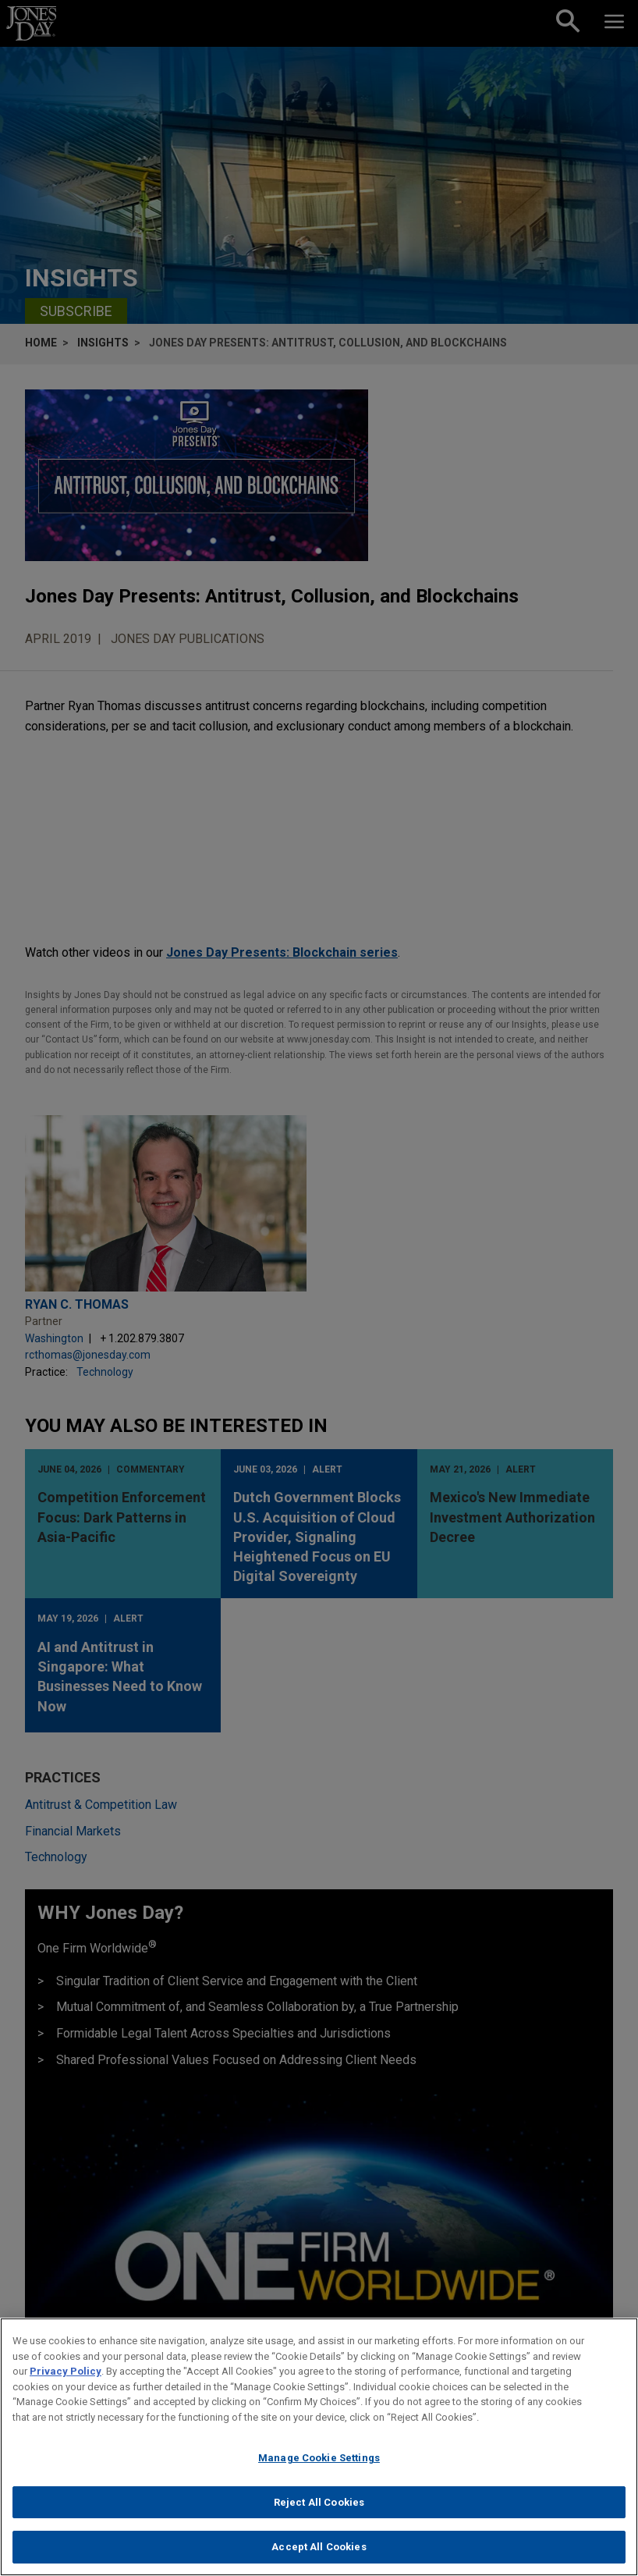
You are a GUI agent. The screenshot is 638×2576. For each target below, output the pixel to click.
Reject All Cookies (319, 2502)
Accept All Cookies (318, 2547)
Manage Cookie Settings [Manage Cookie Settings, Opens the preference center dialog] (319, 2458)
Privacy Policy (65, 2371)
